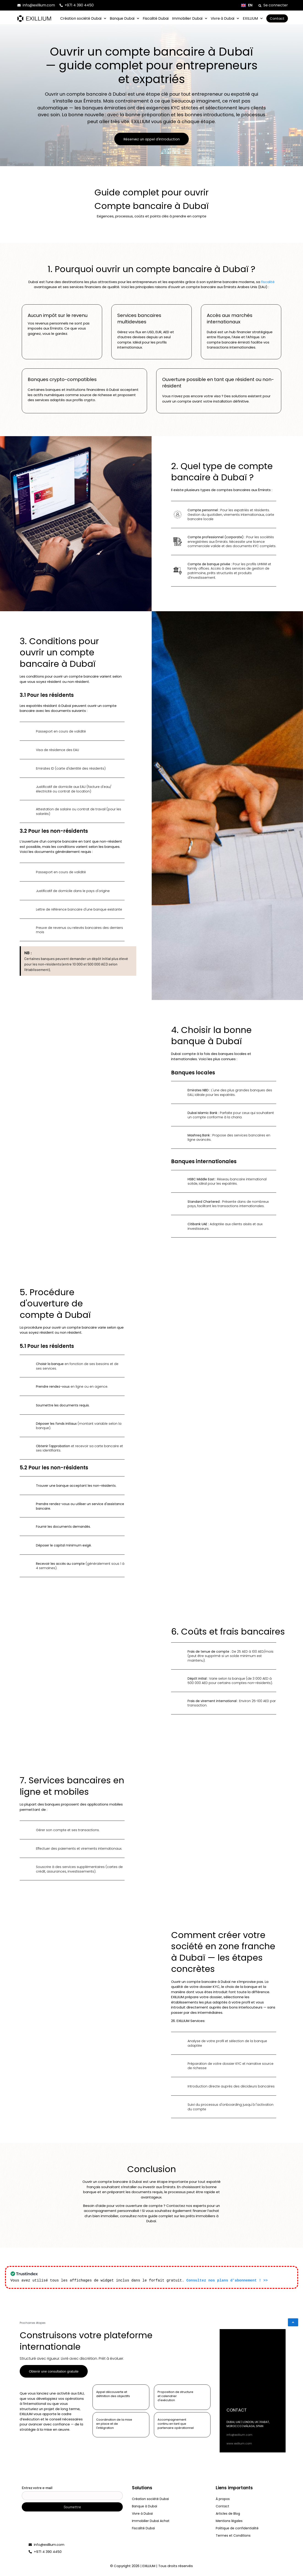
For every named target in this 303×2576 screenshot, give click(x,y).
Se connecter (275, 5)
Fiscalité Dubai (156, 18)
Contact (222, 2512)
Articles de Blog (228, 2519)
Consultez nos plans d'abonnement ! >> (227, 2286)
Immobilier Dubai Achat (150, 2527)
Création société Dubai (83, 18)
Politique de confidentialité (237, 2534)
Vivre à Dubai (225, 18)
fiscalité (268, 281)
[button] (260, 5)
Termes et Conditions (233, 2541)
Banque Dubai (124, 18)
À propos (223, 2505)
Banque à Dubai (144, 2512)
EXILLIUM (253, 18)
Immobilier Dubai (189, 18)
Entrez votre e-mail (37, 2494)
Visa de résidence (52, 752)
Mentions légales (229, 2527)
